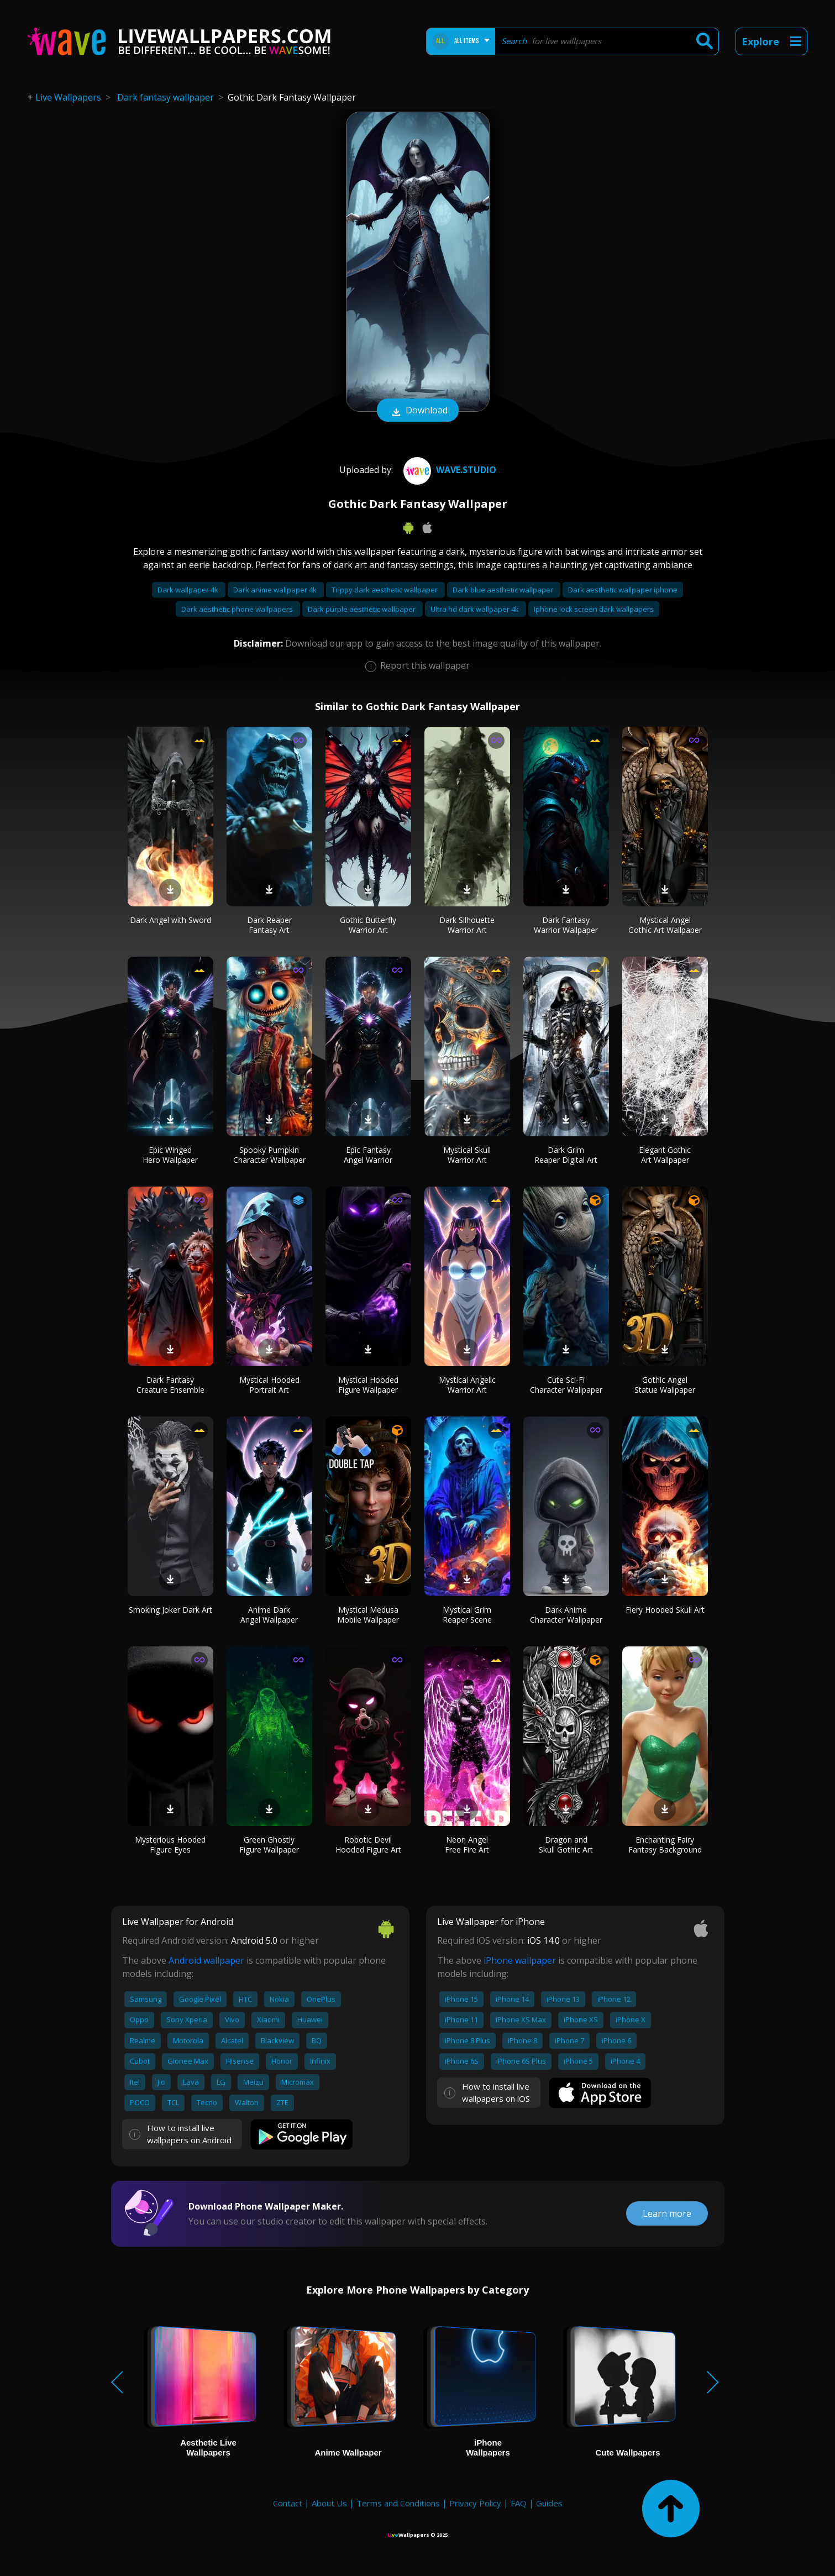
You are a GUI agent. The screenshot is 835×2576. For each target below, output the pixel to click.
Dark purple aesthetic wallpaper (362, 609)
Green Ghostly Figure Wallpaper (269, 1844)
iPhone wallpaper (520, 1960)
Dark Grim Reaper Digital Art (565, 1155)
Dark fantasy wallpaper (165, 97)
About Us (329, 2503)
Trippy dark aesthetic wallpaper (385, 590)
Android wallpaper (206, 1960)
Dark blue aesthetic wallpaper (504, 590)
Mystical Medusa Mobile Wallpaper (368, 1614)
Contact (287, 2503)
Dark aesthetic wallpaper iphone (623, 590)
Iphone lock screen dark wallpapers (594, 609)
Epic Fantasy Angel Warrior (368, 1155)
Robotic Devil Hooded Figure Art (368, 1844)
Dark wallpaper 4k (188, 590)
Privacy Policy (475, 2503)
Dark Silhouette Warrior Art (467, 925)
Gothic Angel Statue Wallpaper (664, 1384)
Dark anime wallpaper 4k (275, 590)
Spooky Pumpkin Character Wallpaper (269, 1155)
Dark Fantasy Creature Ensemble (170, 1384)
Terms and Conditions (398, 2503)
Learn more (667, 2213)
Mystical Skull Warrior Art (467, 1155)
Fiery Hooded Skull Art (665, 1609)
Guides (549, 2503)
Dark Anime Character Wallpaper (566, 1614)
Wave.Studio (448, 470)
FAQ (519, 2503)
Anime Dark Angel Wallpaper (269, 1614)
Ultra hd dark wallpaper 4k (475, 609)
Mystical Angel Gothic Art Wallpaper (665, 925)
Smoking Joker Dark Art (170, 1609)
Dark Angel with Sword (170, 920)
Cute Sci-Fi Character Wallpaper (566, 1384)
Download (418, 411)
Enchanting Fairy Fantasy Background (665, 1844)
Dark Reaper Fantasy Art (269, 925)
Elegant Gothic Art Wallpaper (665, 1155)
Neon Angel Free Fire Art (467, 1844)
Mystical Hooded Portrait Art (269, 1384)
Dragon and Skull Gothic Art (566, 1844)
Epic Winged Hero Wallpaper (170, 1155)
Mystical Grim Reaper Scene (467, 1614)
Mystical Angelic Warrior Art (467, 1384)
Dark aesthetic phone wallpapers (238, 609)
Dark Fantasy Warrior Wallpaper (566, 925)
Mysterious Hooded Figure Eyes (170, 1844)
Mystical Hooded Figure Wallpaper (368, 1384)
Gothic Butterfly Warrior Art (368, 925)
